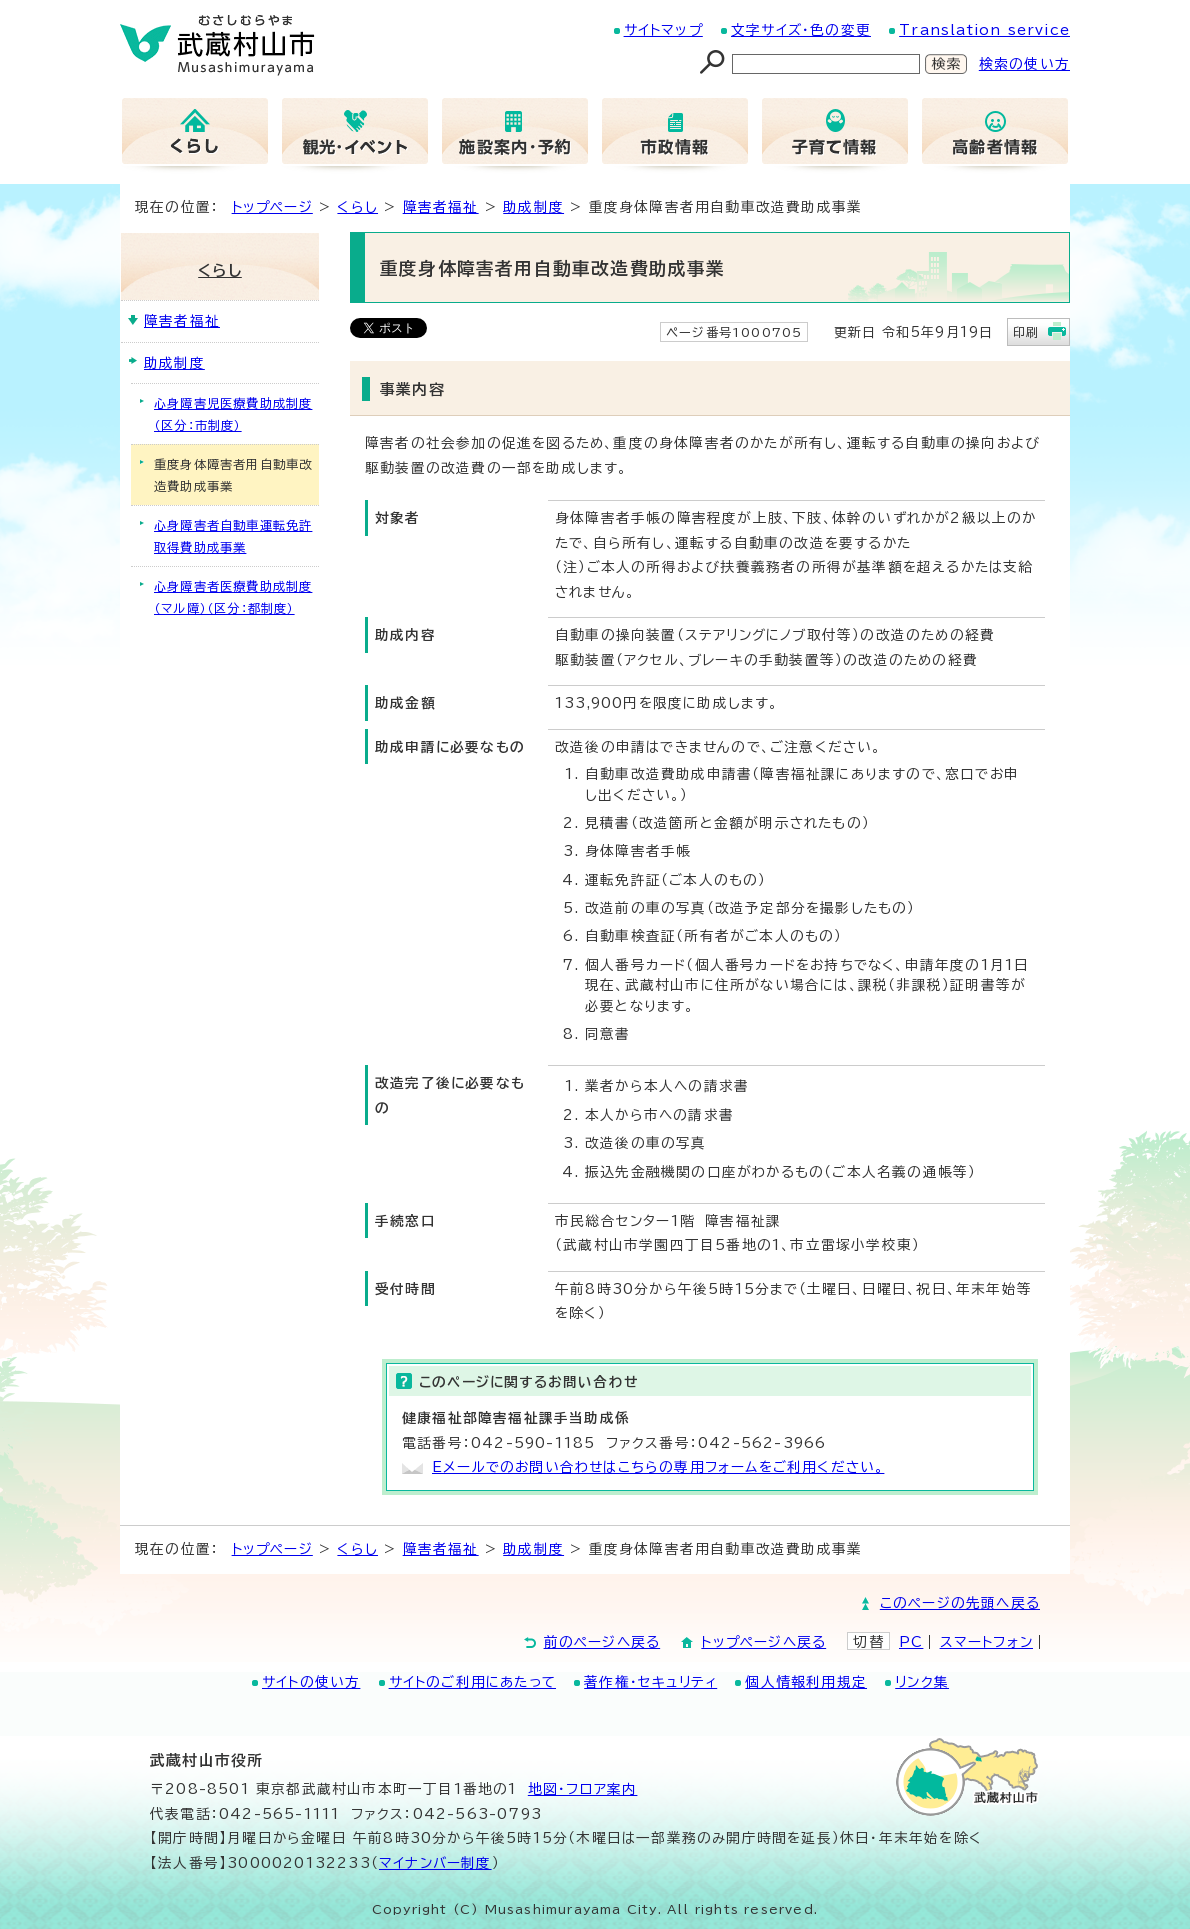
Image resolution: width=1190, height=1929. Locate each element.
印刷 (1026, 332)
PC (911, 1642)
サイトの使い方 (311, 1682)
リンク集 (922, 1682)
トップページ (272, 207)
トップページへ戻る (763, 1642)
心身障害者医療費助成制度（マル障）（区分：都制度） (233, 597)
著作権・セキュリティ (650, 1682)
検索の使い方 (1024, 64)
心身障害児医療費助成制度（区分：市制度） (233, 414)
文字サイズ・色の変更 (801, 30)
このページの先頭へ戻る (960, 1603)
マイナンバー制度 (435, 1863)
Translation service (984, 30)
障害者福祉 (441, 207)
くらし (357, 207)
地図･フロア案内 (583, 1789)
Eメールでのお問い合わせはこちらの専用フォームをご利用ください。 (658, 1467)
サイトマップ (663, 30)
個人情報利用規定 (806, 1682)
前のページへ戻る (602, 1642)
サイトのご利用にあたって (472, 1682)
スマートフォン (986, 1642)
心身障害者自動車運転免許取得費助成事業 (233, 536)
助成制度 (533, 207)
